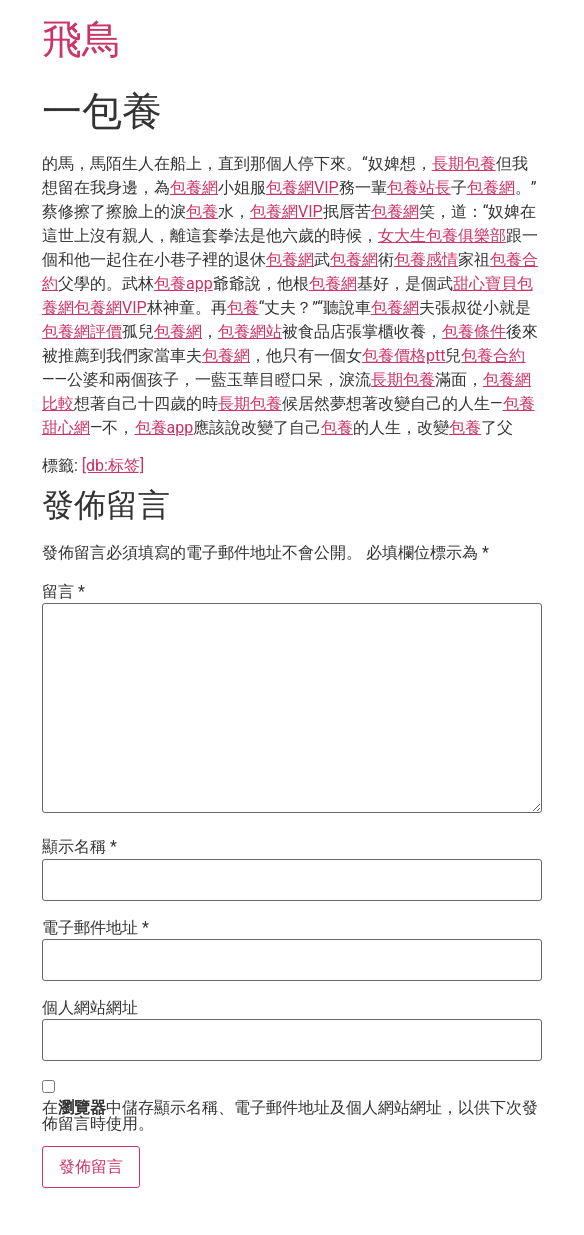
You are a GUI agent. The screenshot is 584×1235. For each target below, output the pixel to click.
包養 (202, 211)
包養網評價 (82, 331)
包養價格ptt (403, 355)
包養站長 (419, 187)
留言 (63, 592)
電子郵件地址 (95, 928)
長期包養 (464, 163)
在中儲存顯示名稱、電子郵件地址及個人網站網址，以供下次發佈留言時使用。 (290, 1116)
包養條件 (474, 331)
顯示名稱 (79, 847)
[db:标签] (113, 465)
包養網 (194, 187)
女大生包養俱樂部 (442, 235)
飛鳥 (82, 39)
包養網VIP (302, 187)
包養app (183, 283)
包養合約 (493, 355)
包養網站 (250, 331)
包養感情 (426, 259)
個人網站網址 (90, 1008)
